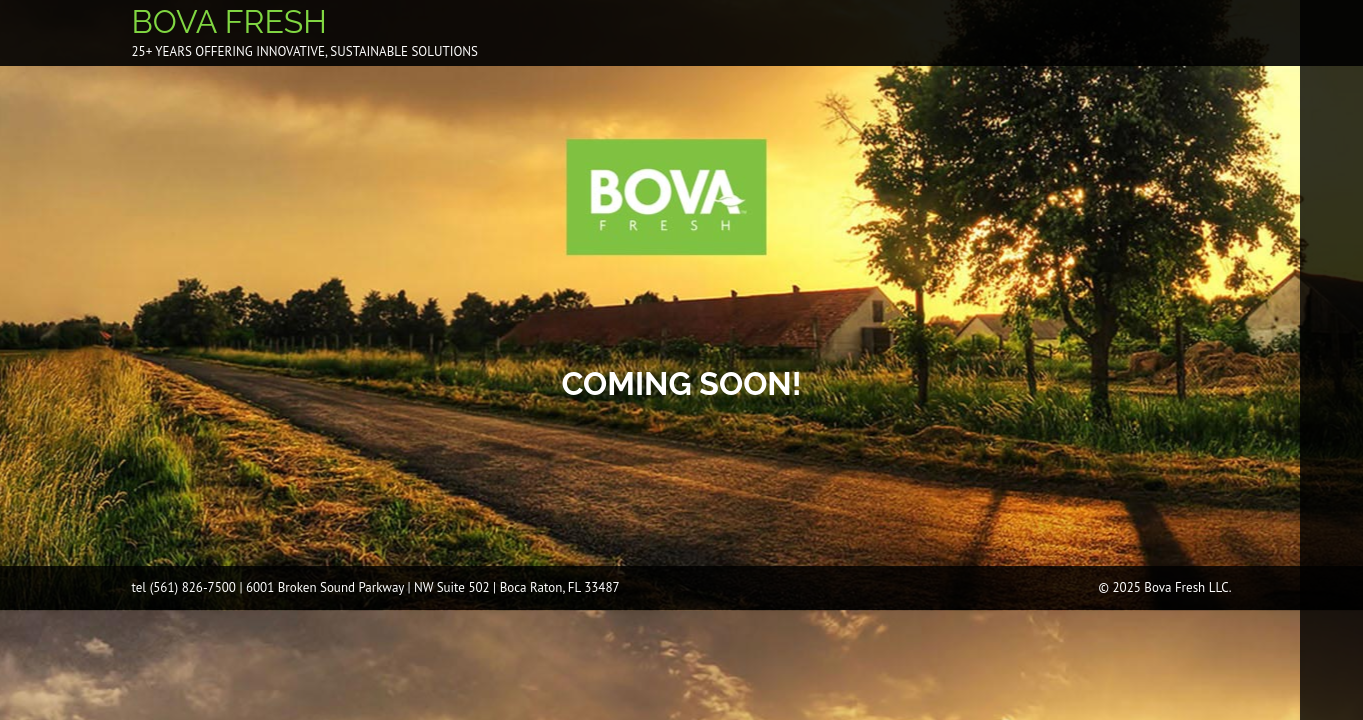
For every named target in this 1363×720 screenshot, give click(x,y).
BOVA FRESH (229, 21)
